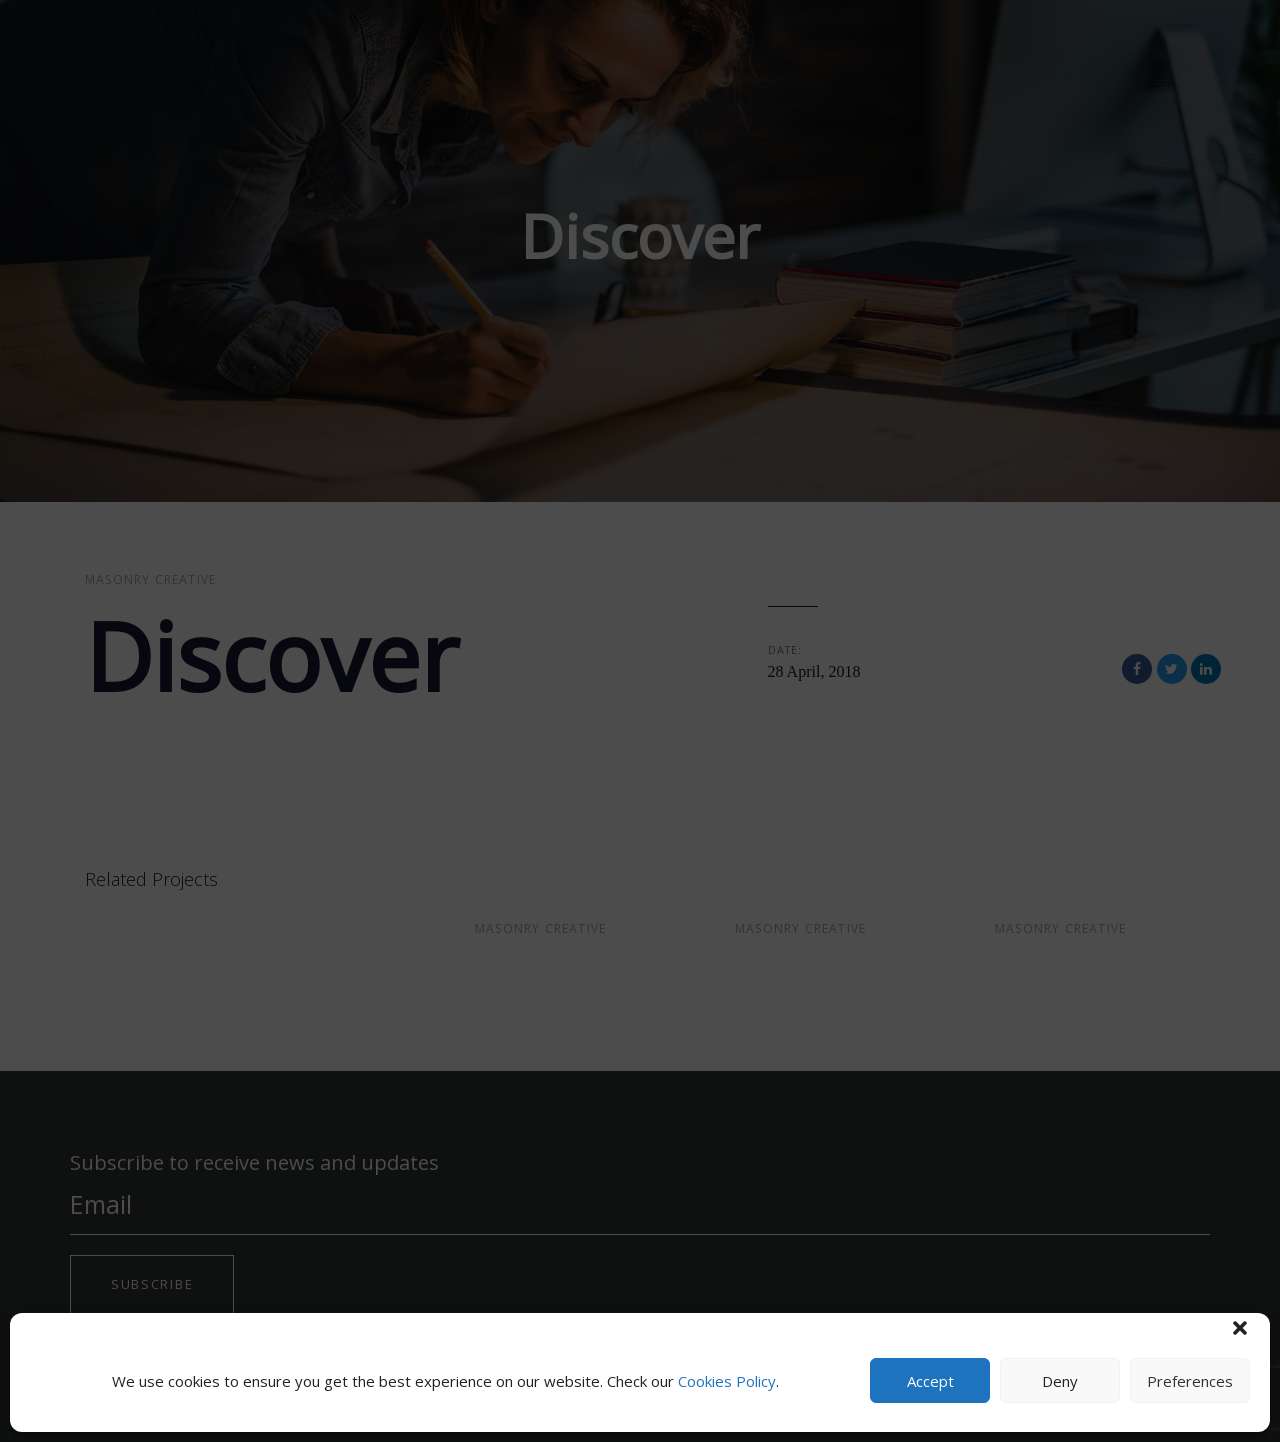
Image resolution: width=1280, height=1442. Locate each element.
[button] (1240, 1328)
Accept (930, 1381)
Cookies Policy (727, 1381)
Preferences (1190, 1381)
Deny (1060, 1381)
